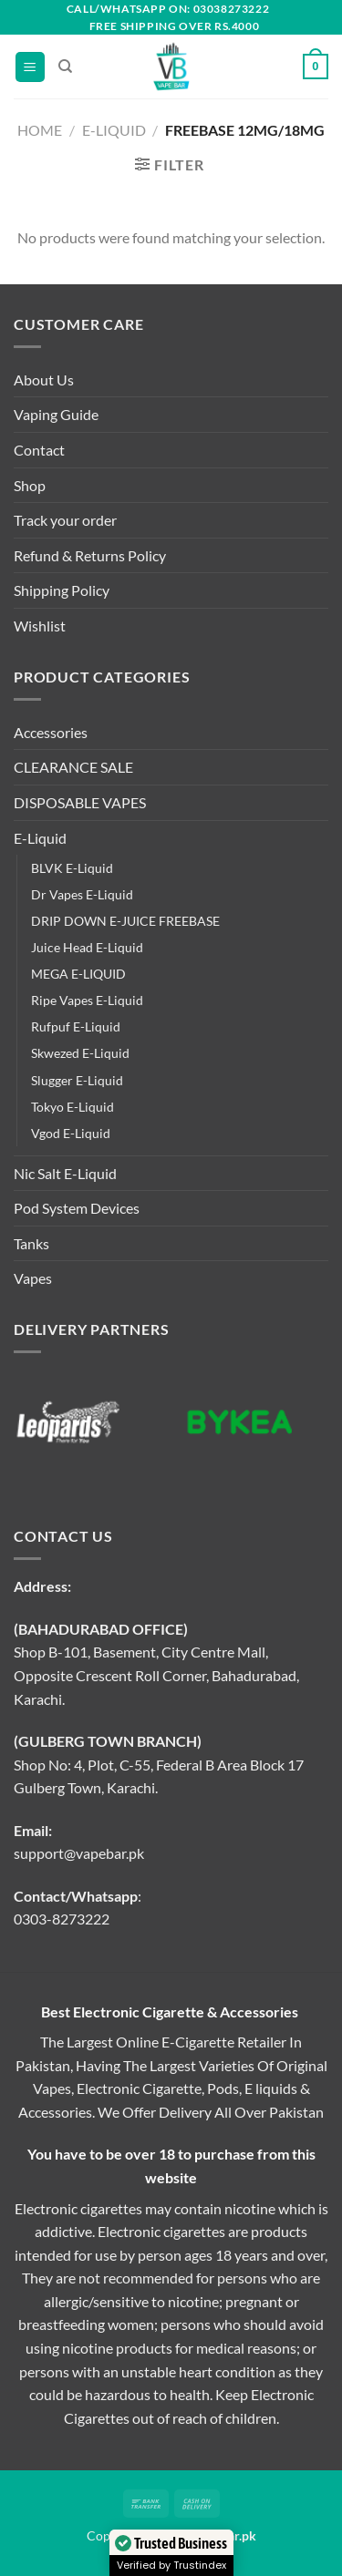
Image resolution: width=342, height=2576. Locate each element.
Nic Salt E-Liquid (65, 1173)
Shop (30, 485)
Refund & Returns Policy (90, 555)
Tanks (31, 1243)
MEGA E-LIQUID (78, 973)
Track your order (65, 520)
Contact (39, 449)
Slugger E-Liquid (77, 1080)
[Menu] (30, 67)
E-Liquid (114, 130)
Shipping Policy (61, 590)
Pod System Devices (77, 1207)
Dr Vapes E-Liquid (82, 894)
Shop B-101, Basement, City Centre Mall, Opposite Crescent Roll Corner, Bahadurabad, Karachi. (156, 1675)
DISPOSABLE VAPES (80, 802)
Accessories (51, 732)
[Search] (65, 66)
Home (39, 130)
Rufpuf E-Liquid (75, 1026)
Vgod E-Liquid (70, 1133)
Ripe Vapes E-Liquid (87, 1000)
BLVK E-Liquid (72, 868)
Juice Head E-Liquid (87, 947)
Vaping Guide (56, 414)
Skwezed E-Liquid (80, 1053)
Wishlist (40, 625)
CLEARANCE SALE (73, 766)
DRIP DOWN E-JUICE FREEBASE (125, 921)
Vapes (33, 1278)
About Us (44, 379)
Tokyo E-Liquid (72, 1106)
